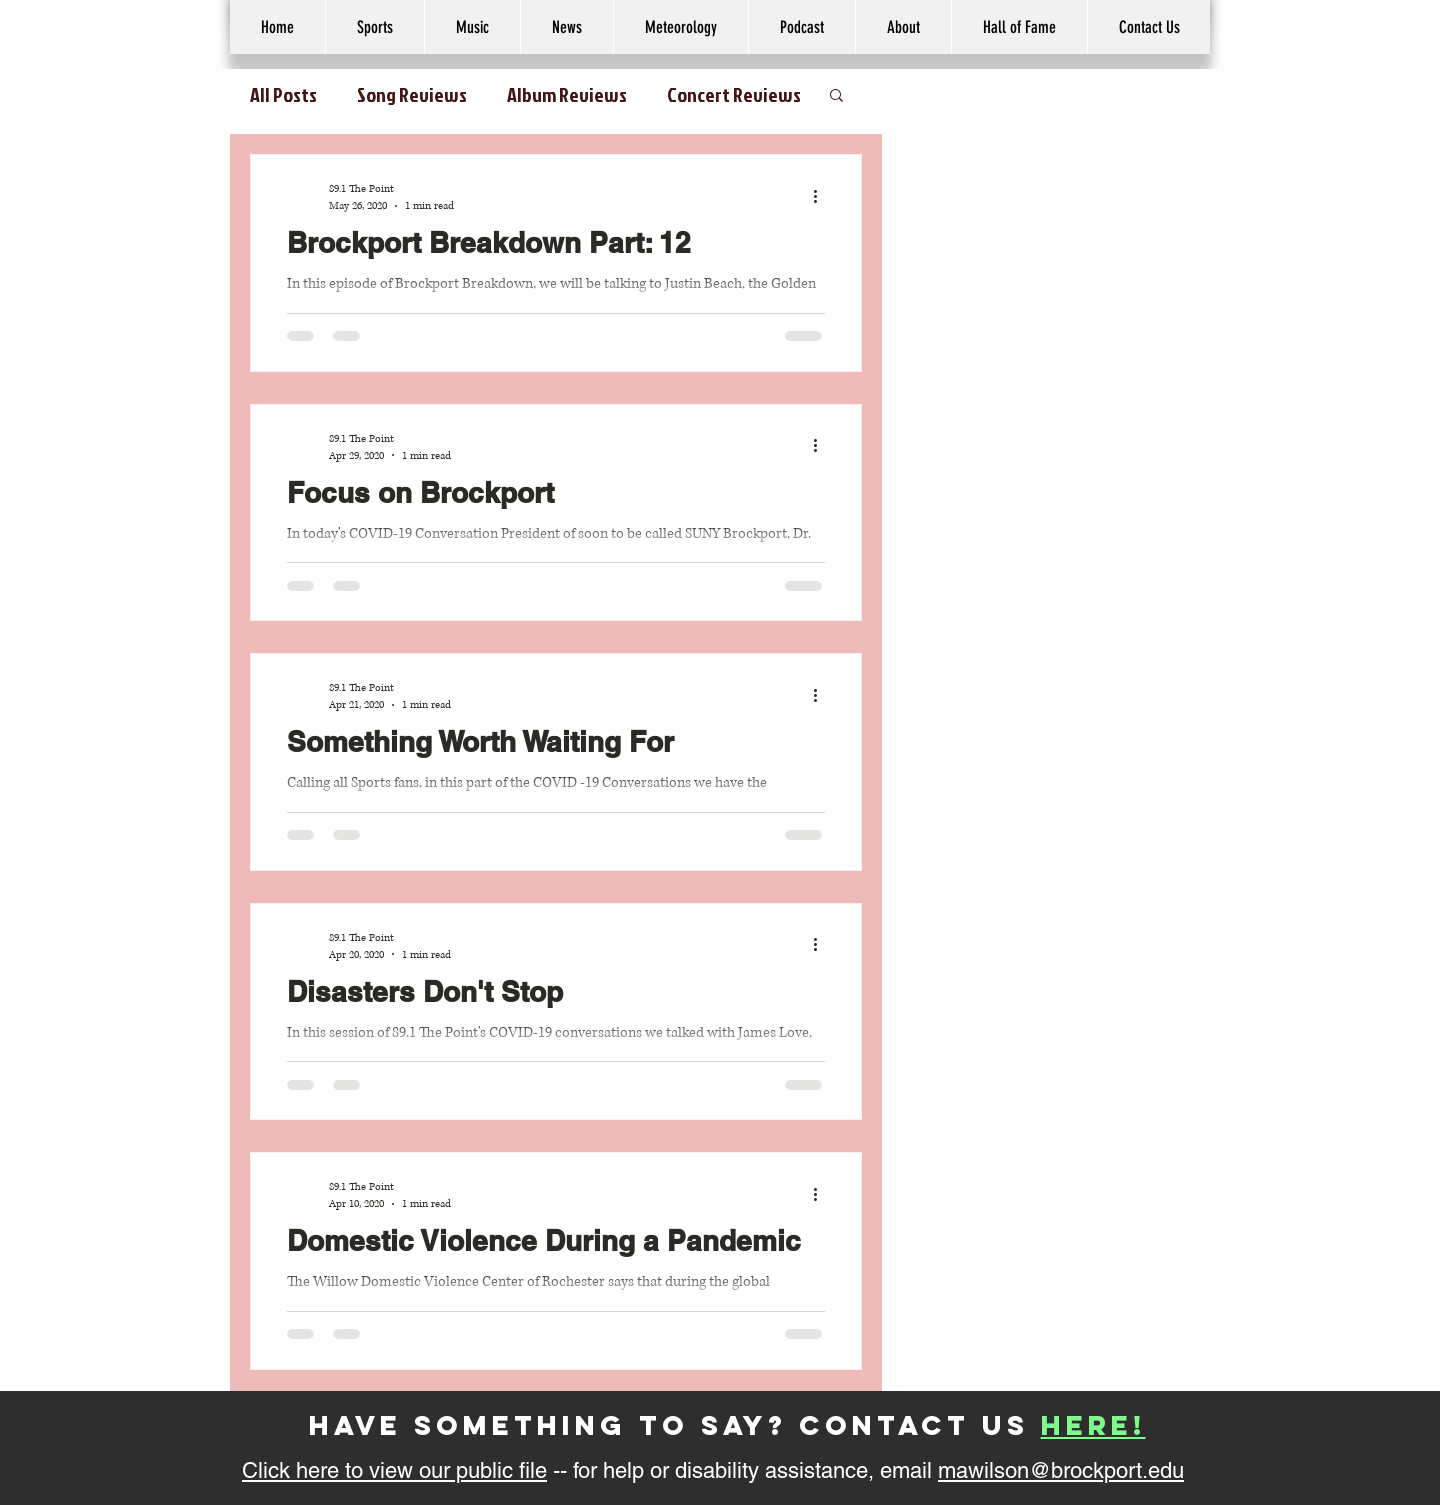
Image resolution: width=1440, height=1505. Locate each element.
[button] (903, 27)
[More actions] (822, 196)
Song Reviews (412, 94)
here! (1093, 1425)
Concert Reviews (734, 94)
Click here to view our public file (394, 1470)
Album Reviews (567, 94)
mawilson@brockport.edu (1061, 1470)
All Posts (283, 94)
